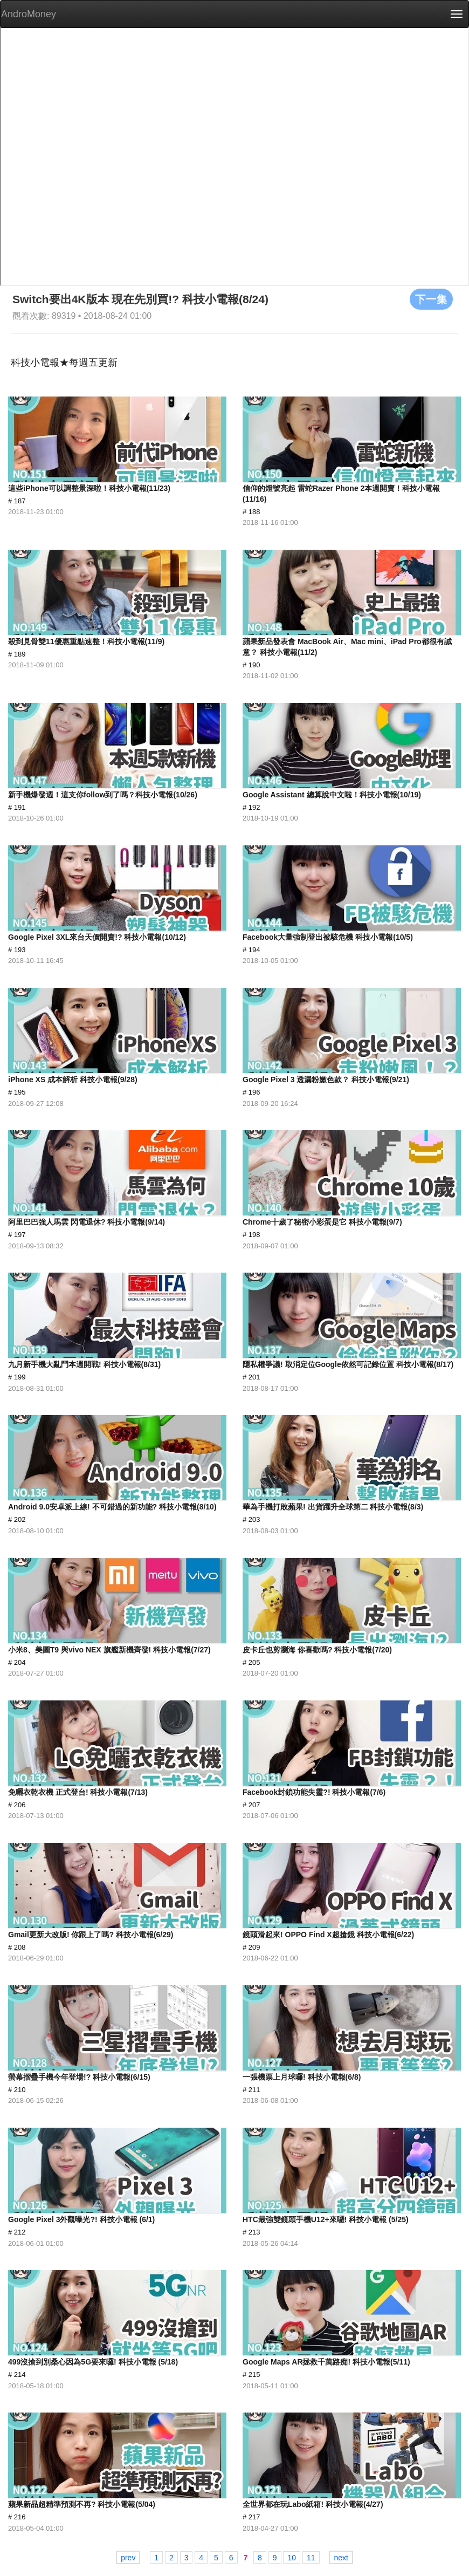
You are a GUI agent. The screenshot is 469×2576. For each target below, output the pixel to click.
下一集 (431, 299)
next (341, 2557)
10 (291, 2557)
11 (311, 2557)
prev (128, 2557)
